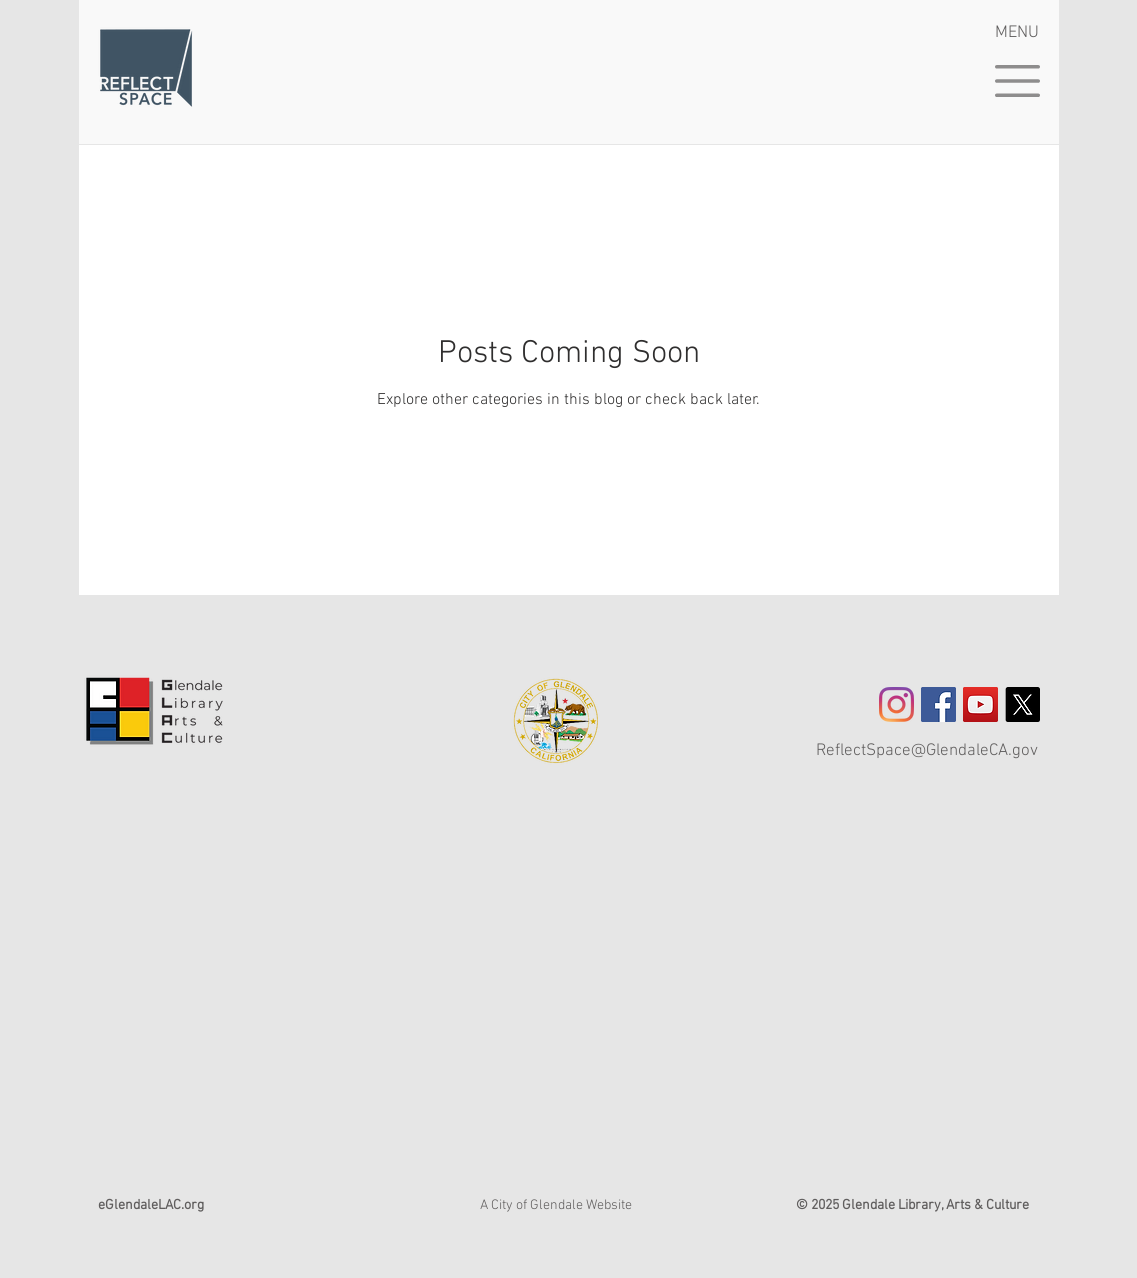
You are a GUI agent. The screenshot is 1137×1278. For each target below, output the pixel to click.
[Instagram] (896, 704)
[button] (1017, 81)
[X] (1022, 704)
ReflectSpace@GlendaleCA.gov (927, 751)
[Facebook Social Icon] (938, 704)
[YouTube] (980, 704)
